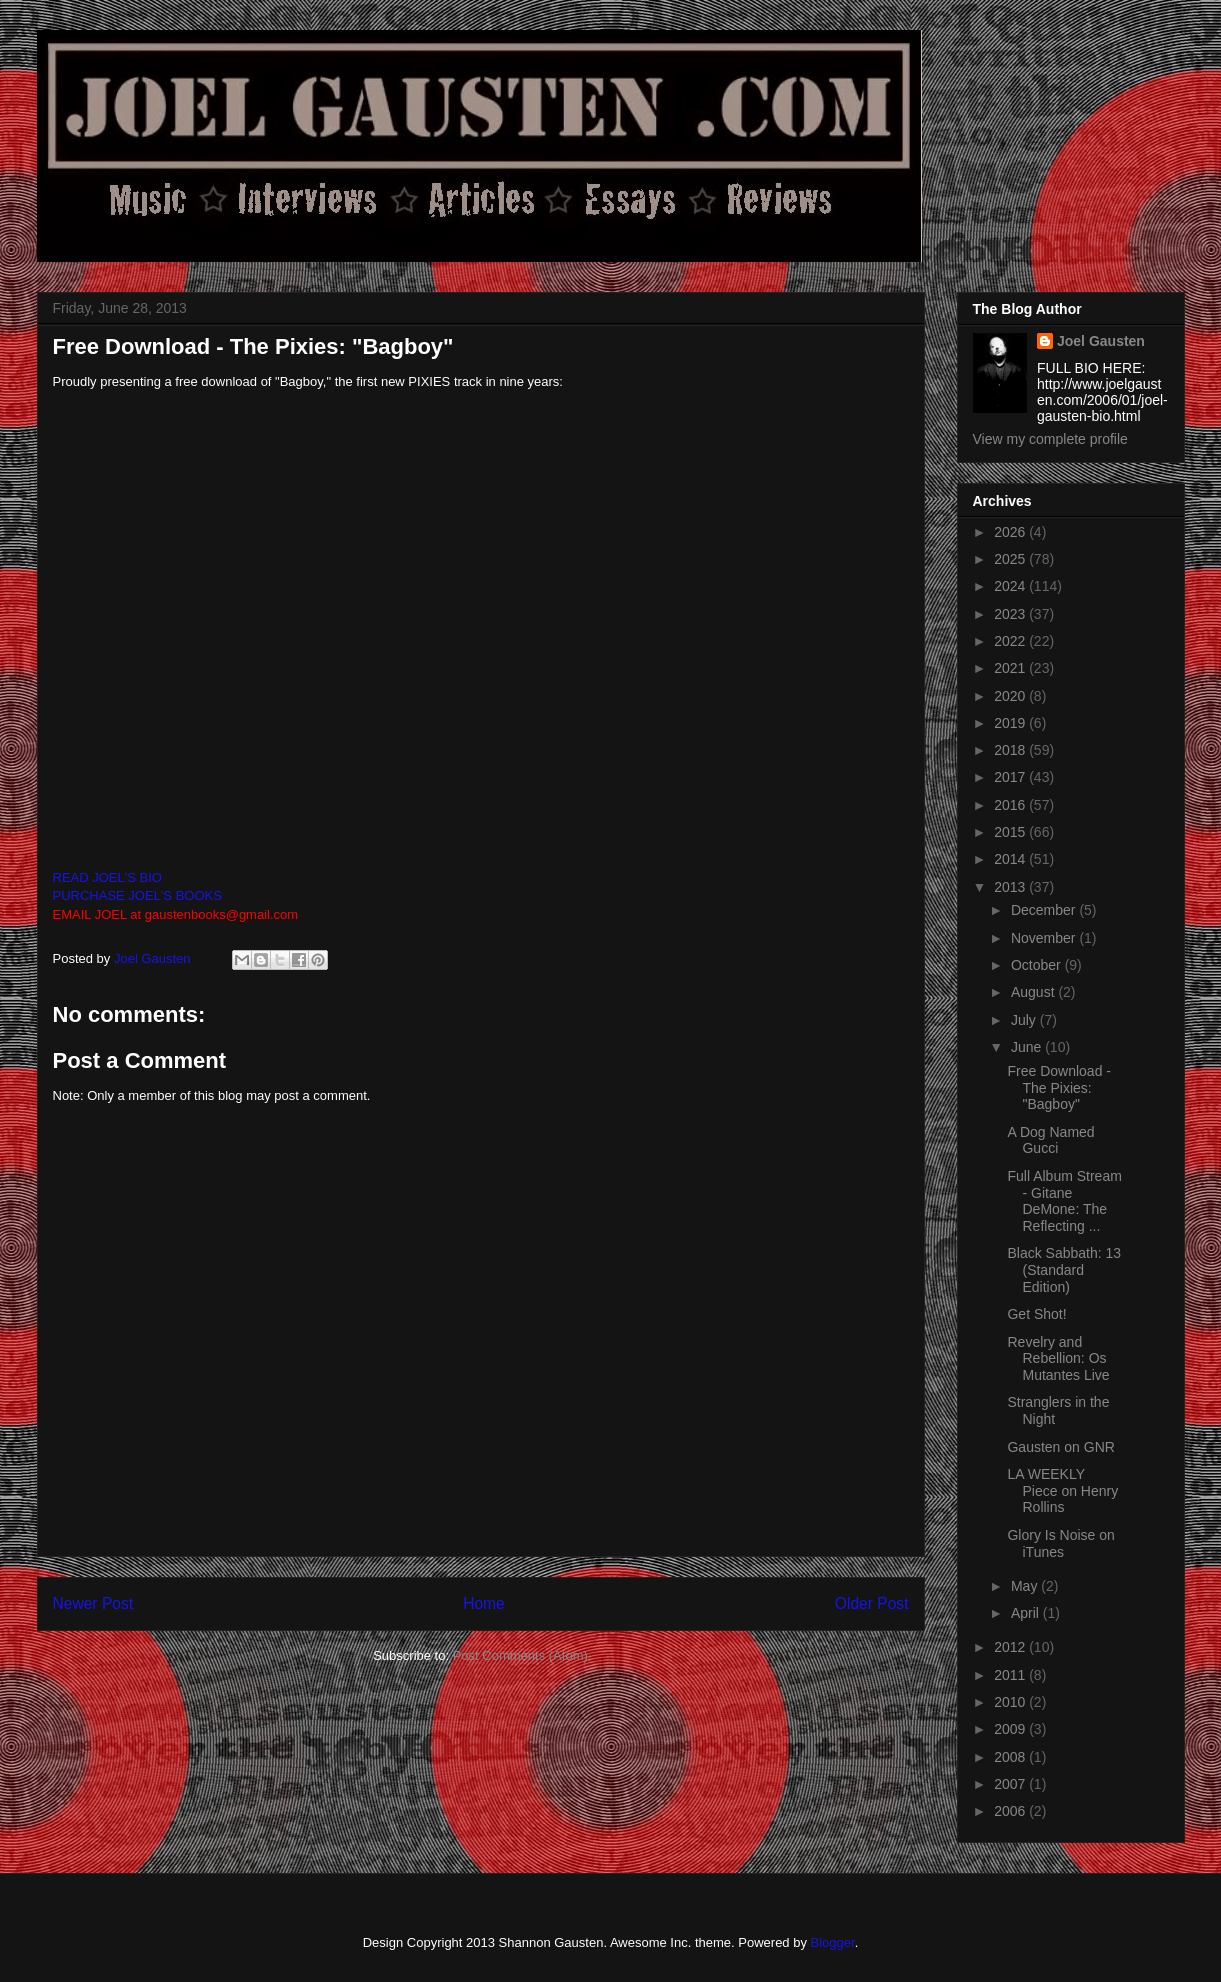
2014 (1011, 859)
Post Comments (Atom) (520, 1655)
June (1028, 1047)
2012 (1011, 1647)
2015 (1011, 832)
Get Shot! (1036, 1314)
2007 (1011, 1784)
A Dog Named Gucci (1050, 1140)
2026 (1011, 532)
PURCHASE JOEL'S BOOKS (137, 895)
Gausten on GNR (1060, 1447)
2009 (1011, 1729)
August (1034, 992)
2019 (1011, 723)
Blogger (833, 1942)
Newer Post (93, 1603)
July (1025, 1020)
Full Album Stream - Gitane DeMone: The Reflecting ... (1064, 1201)
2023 (1011, 614)
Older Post (872, 1603)
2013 (1011, 887)
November (1045, 938)
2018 (1011, 750)
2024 (1011, 586)
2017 (1011, 777)
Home (484, 1603)
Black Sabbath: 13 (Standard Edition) (1064, 1270)
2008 (1011, 1757)
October (1038, 965)
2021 (1011, 668)
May (1026, 1586)
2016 (1011, 805)
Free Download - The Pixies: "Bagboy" (1059, 1088)
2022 (1011, 641)
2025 (1011, 559)
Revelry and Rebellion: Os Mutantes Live (1058, 1359)
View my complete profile (1050, 439)
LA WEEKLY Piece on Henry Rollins (1062, 1491)
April (1027, 1613)
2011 (1011, 1675)
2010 (1011, 1702)
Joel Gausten (1101, 341)
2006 (1011, 1811)
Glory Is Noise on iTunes (1060, 1543)
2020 (1011, 696)
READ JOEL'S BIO (107, 877)
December (1045, 910)
